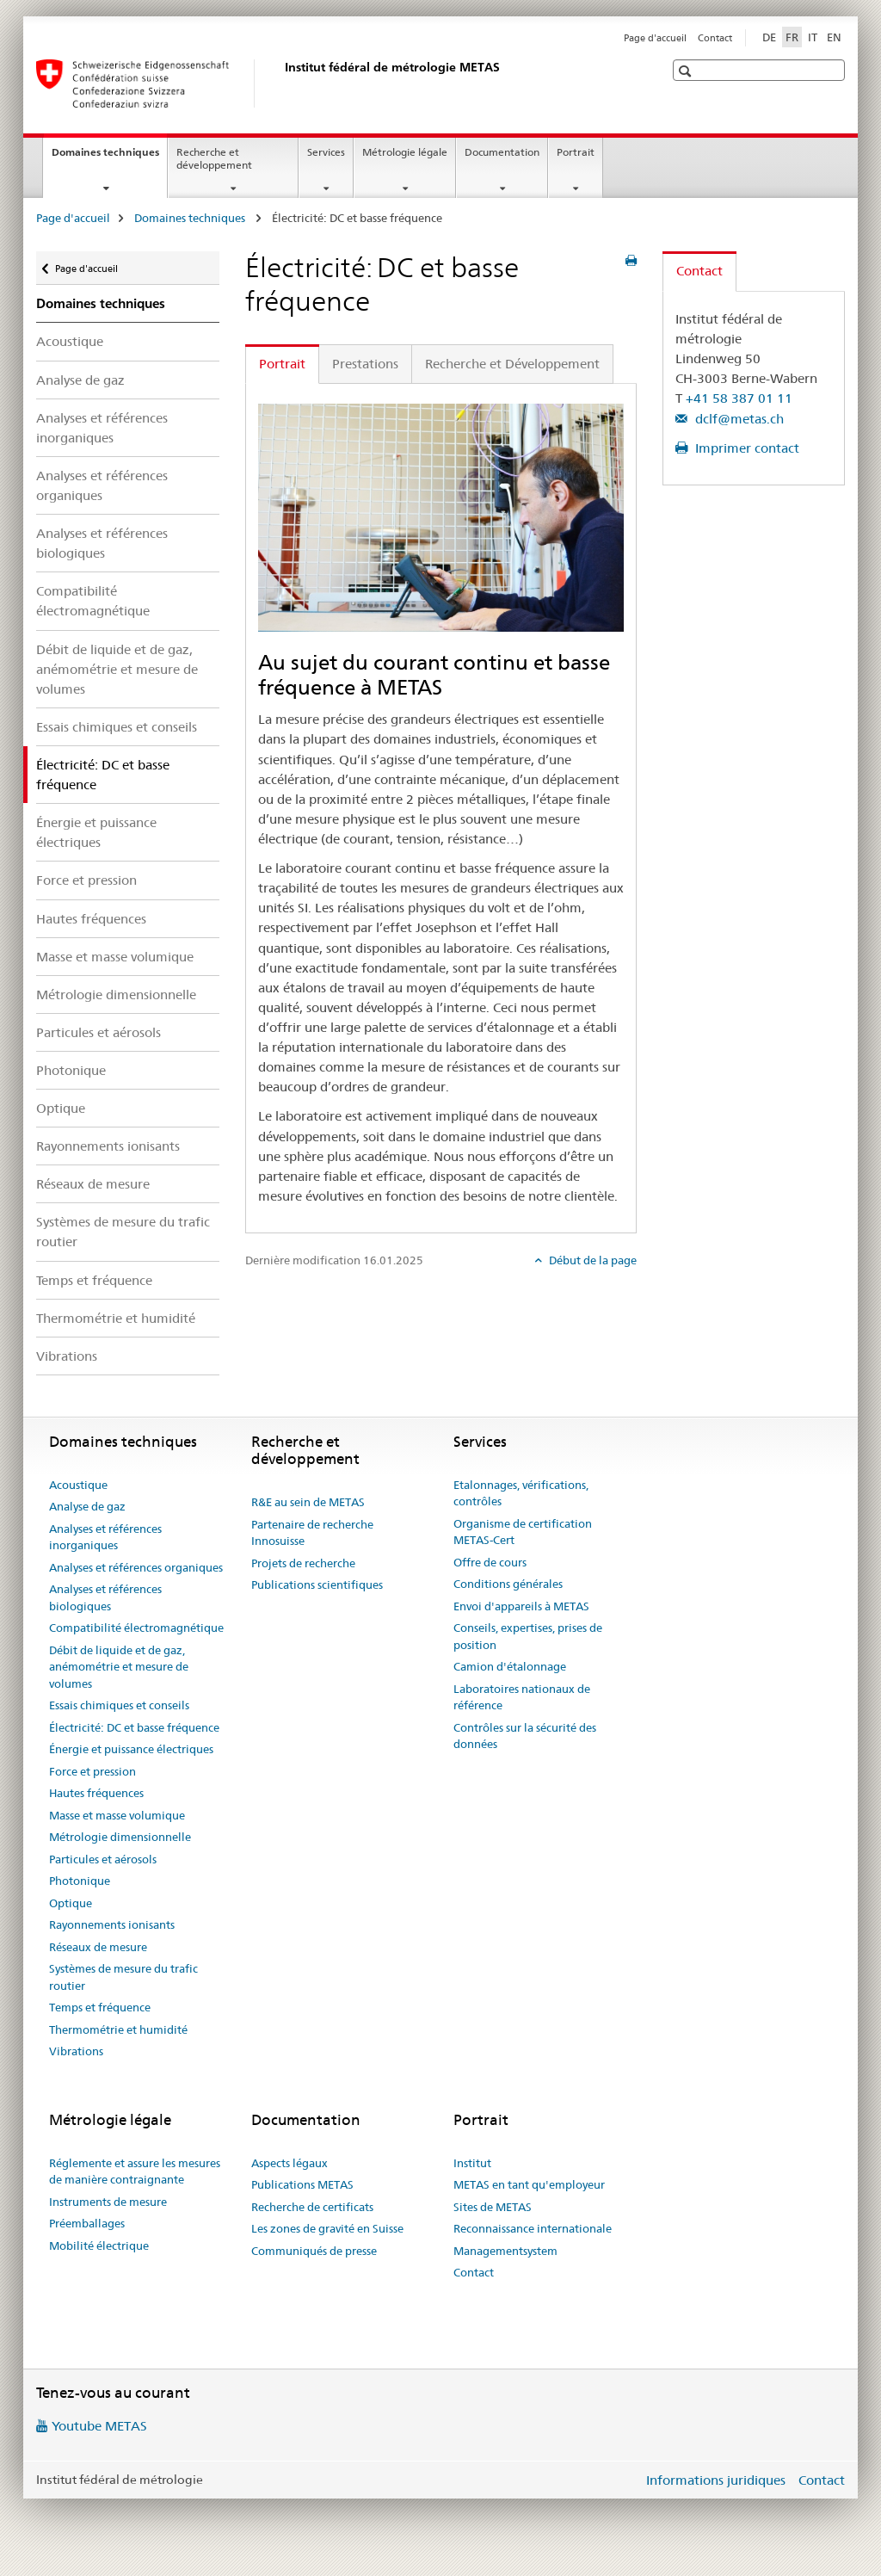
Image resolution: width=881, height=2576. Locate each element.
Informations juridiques (716, 2480)
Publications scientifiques (317, 1584)
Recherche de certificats (312, 2207)
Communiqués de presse (314, 2251)
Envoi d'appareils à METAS (521, 1606)
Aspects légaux (289, 2163)
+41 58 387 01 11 (739, 398)
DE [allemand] (769, 37)
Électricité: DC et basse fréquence (134, 1727)
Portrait (576, 151)
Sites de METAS (492, 2207)
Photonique (71, 1070)
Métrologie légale (404, 151)
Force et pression (86, 880)
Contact (715, 38)
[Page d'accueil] (281, 83)
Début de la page (591, 1260)
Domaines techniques (109, 157)
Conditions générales (508, 1584)
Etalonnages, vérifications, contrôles (520, 1493)
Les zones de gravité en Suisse (327, 2228)
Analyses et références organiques (102, 485)
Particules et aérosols (98, 1032)
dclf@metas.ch (738, 419)
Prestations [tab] (365, 363)
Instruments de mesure (108, 2201)
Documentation (502, 151)
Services (326, 151)
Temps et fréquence (94, 1280)
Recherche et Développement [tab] (512, 363)
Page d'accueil (655, 38)
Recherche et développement (214, 158)
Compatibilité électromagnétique (93, 601)
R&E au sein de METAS (308, 1502)
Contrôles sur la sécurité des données (524, 1735)
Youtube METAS (99, 2426)
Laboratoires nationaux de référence (521, 1697)
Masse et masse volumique (115, 956)
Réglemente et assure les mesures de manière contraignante (134, 2171)
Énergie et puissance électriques (96, 832)
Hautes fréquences (91, 919)
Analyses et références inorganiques (102, 428)
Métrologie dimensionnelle (116, 994)
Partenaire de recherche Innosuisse (312, 1532)
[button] (687, 71)
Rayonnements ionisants (108, 1146)
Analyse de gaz (80, 380)
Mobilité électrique (99, 2245)
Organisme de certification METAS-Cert (522, 1532)
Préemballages (87, 2223)
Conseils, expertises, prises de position (527, 1636)
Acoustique (69, 341)
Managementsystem (505, 2251)
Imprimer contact (745, 448)
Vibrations (66, 1356)
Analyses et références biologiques (102, 543)
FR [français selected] (792, 37)
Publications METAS (302, 2184)
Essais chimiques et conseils (116, 727)
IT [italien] (812, 37)
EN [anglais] (834, 37)
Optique (60, 1108)
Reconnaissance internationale (532, 2228)
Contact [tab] (699, 271)
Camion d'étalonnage (509, 1666)
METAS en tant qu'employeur (529, 2184)
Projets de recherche (303, 1563)
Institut (472, 2163)
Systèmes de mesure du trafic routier (123, 1232)
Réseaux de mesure (93, 1184)
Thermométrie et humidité (115, 1318)
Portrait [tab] (282, 363)
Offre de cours (490, 1562)
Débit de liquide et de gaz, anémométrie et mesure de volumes (117, 669)
